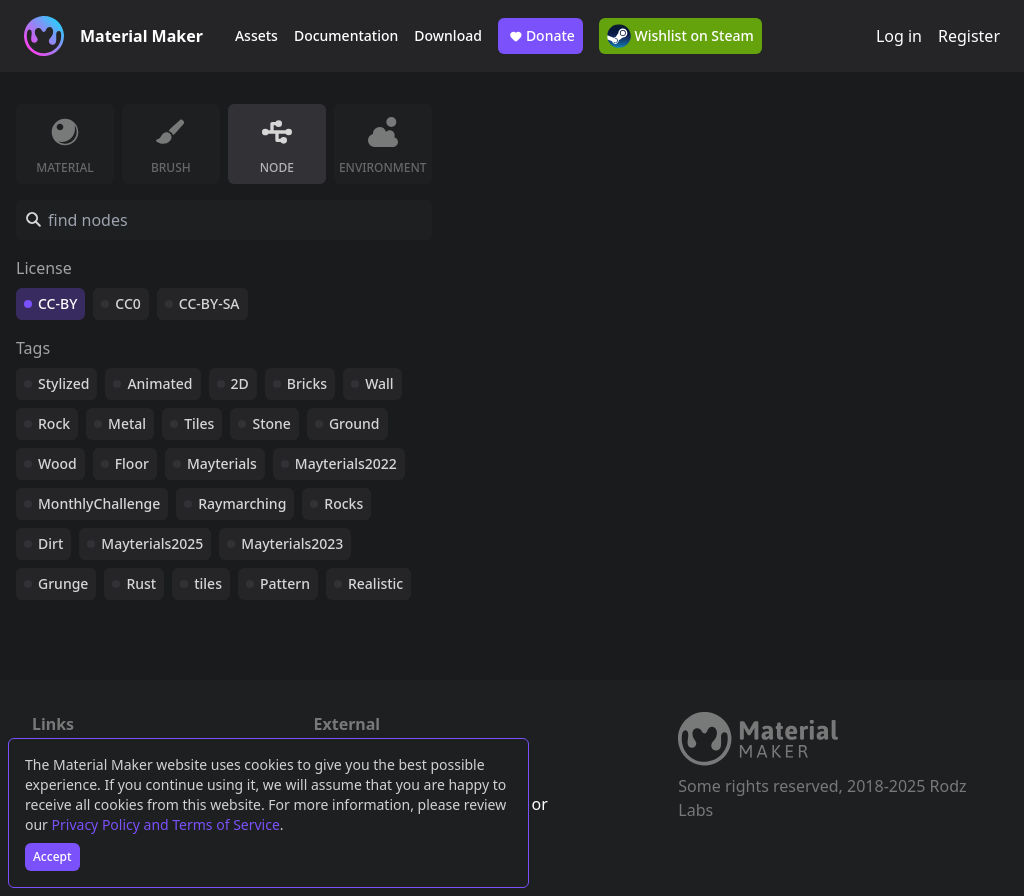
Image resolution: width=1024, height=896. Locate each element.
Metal (127, 423)
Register (969, 36)
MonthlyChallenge (99, 503)
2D (240, 383)
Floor (132, 463)
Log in (899, 36)
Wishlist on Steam (680, 36)
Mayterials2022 (346, 463)
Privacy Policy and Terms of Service (166, 824)
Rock (54, 423)
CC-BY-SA (209, 303)
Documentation (346, 35)
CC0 (128, 303)
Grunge (63, 583)
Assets (256, 35)
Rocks (343, 503)
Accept (52, 856)
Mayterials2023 (292, 543)
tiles (208, 583)
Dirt (50, 543)
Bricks (307, 383)
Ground (354, 423)
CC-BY (57, 303)
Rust (141, 583)
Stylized (63, 383)
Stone (271, 423)
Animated (159, 383)
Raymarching (242, 503)
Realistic (375, 583)
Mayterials (222, 463)
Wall (379, 383)
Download (448, 35)
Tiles (199, 423)
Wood (57, 463)
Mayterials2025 (152, 543)
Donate (540, 36)
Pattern (285, 583)
